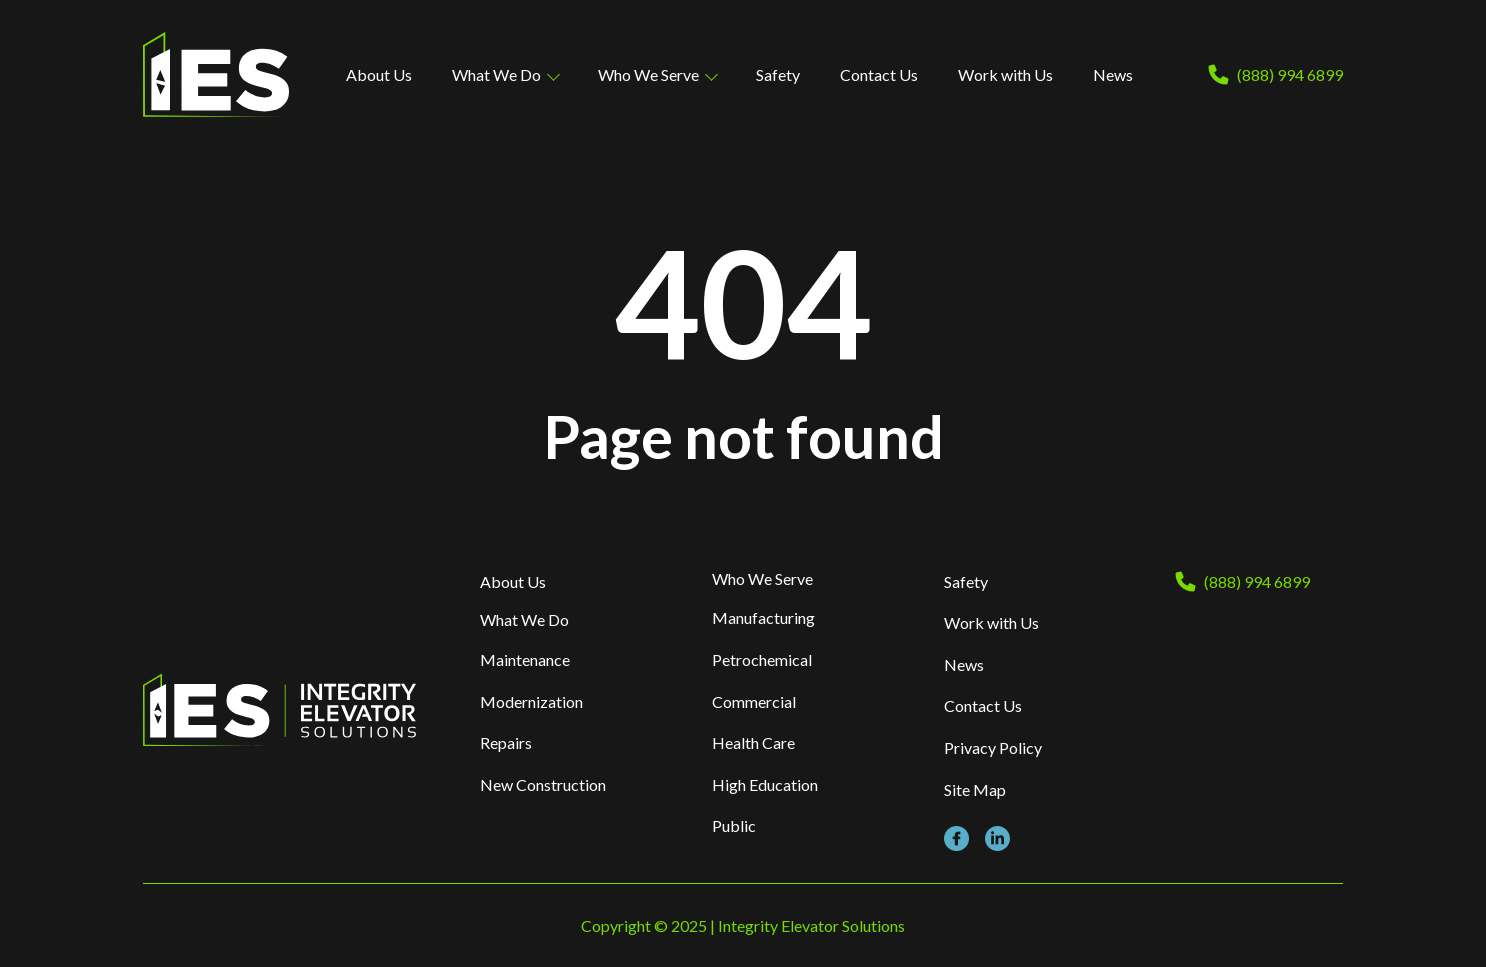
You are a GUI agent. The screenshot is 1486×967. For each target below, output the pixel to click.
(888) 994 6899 (1290, 74)
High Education (765, 784)
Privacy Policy (993, 747)
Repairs (506, 742)
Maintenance (525, 659)
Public (734, 825)
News (1113, 74)
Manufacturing (763, 617)
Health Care (753, 742)
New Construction (543, 784)
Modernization (531, 701)
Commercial (754, 701)
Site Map (975, 789)
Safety (778, 74)
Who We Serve (648, 74)
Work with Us (1005, 74)
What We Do (496, 74)
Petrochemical (762, 659)
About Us (379, 74)
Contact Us (879, 74)
